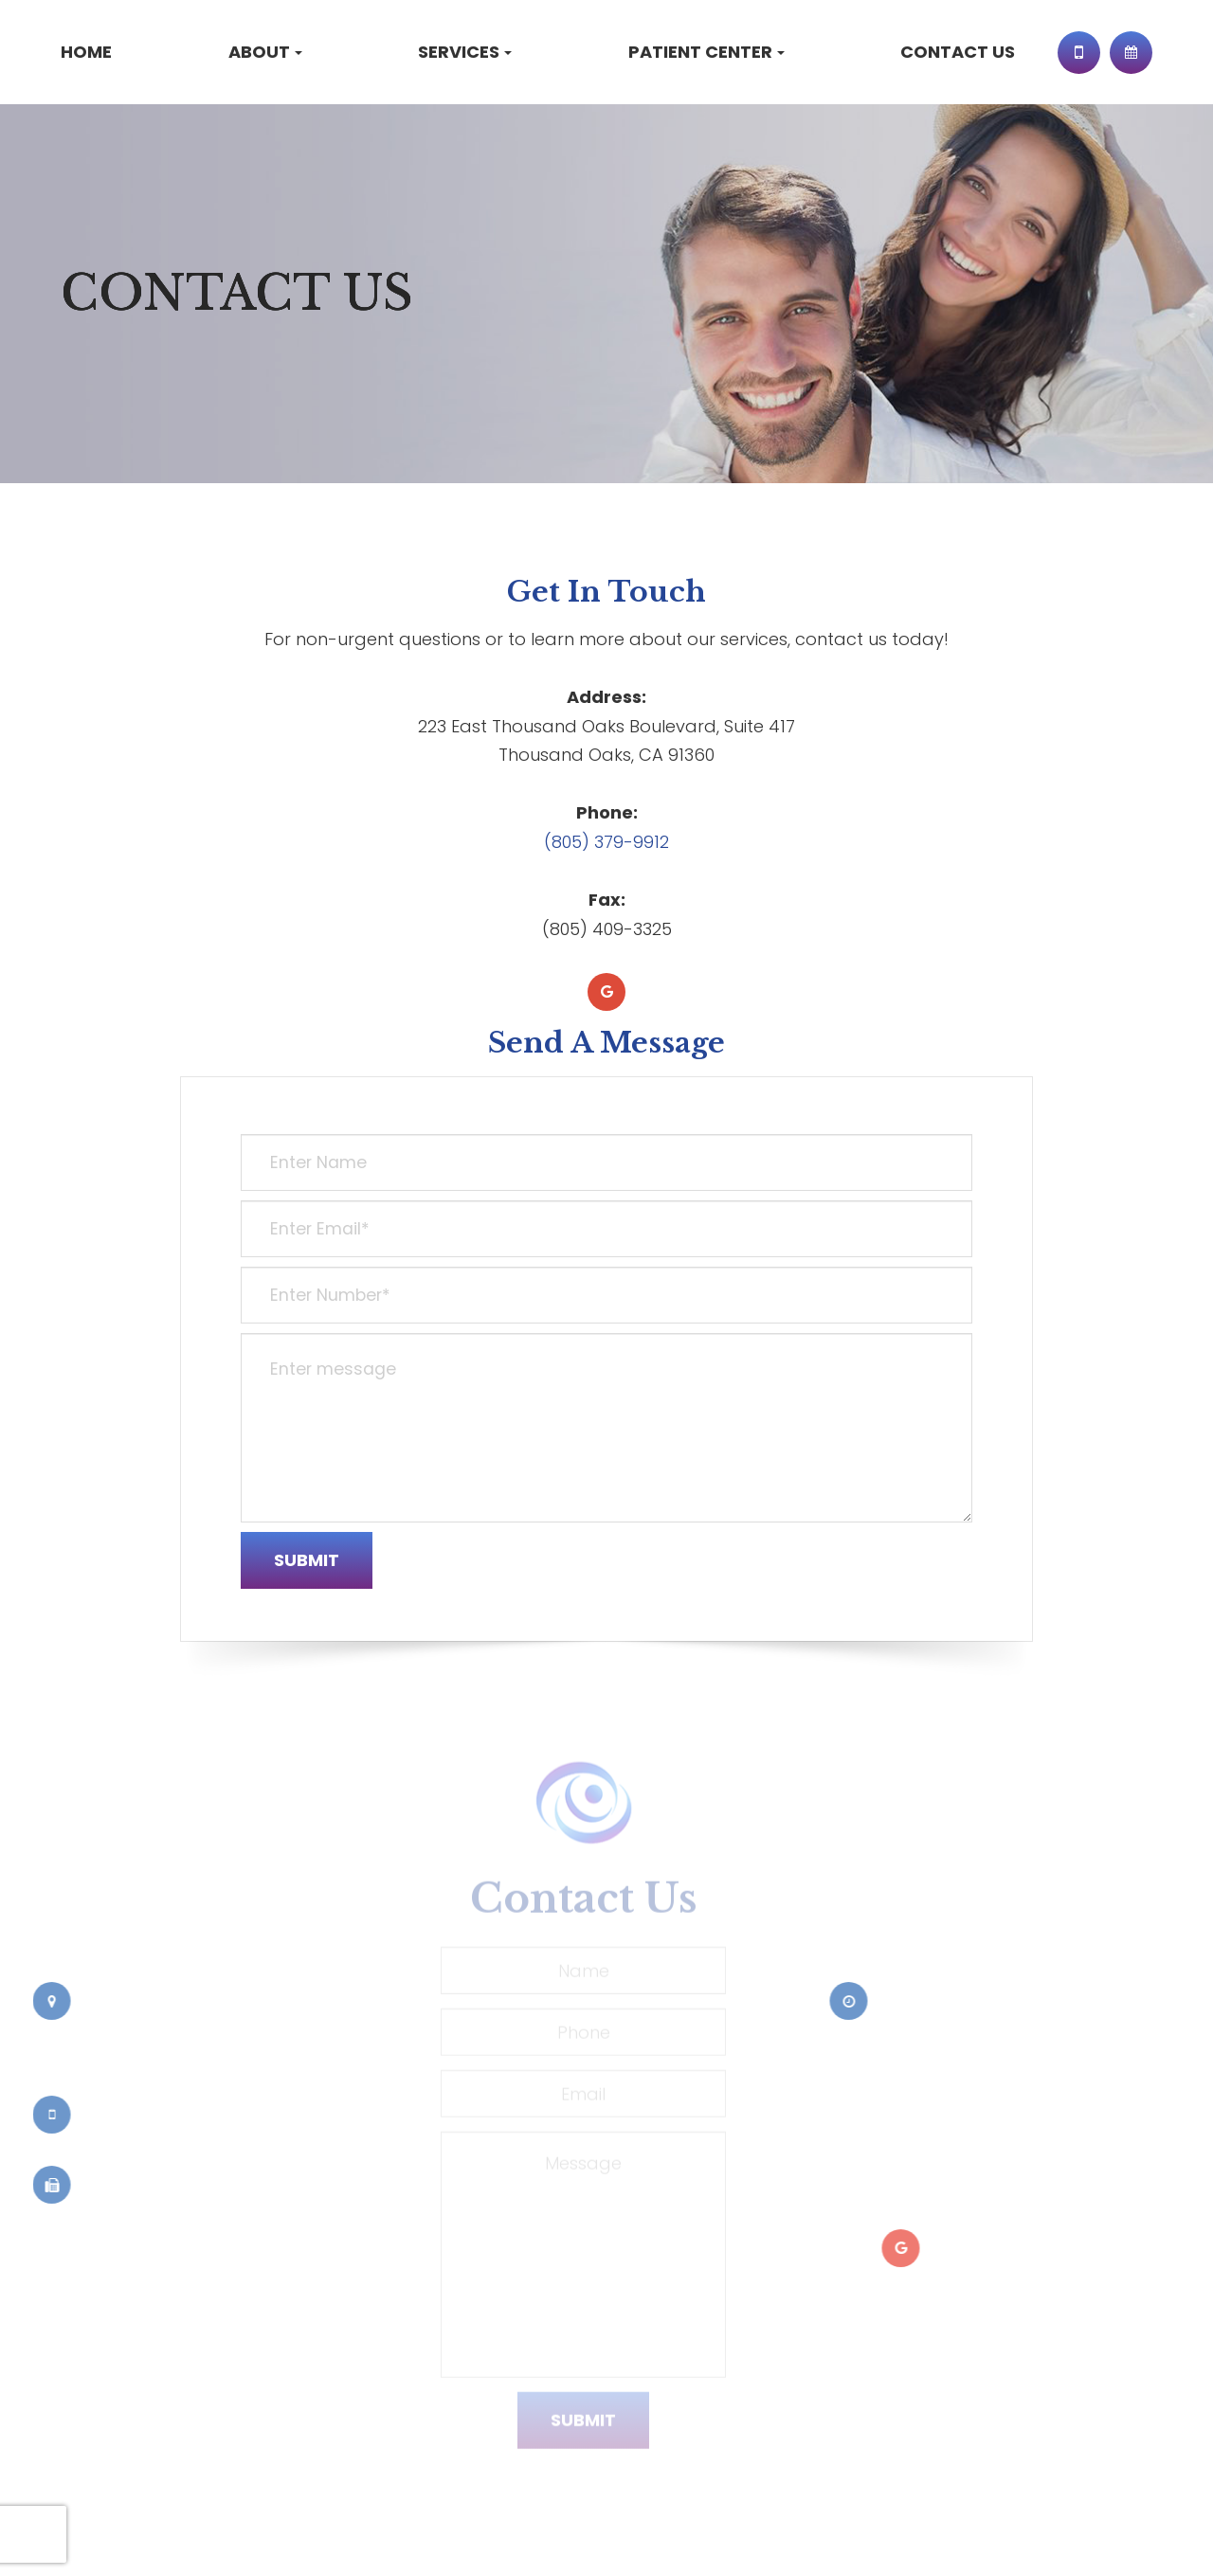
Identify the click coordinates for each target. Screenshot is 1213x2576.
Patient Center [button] (706, 51)
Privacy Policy (106, 2539)
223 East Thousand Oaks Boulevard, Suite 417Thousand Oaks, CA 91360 (143, 2038)
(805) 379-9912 (606, 842)
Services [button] (465, 51)
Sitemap (194, 2539)
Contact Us (957, 51)
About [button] (265, 51)
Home (86, 51)
